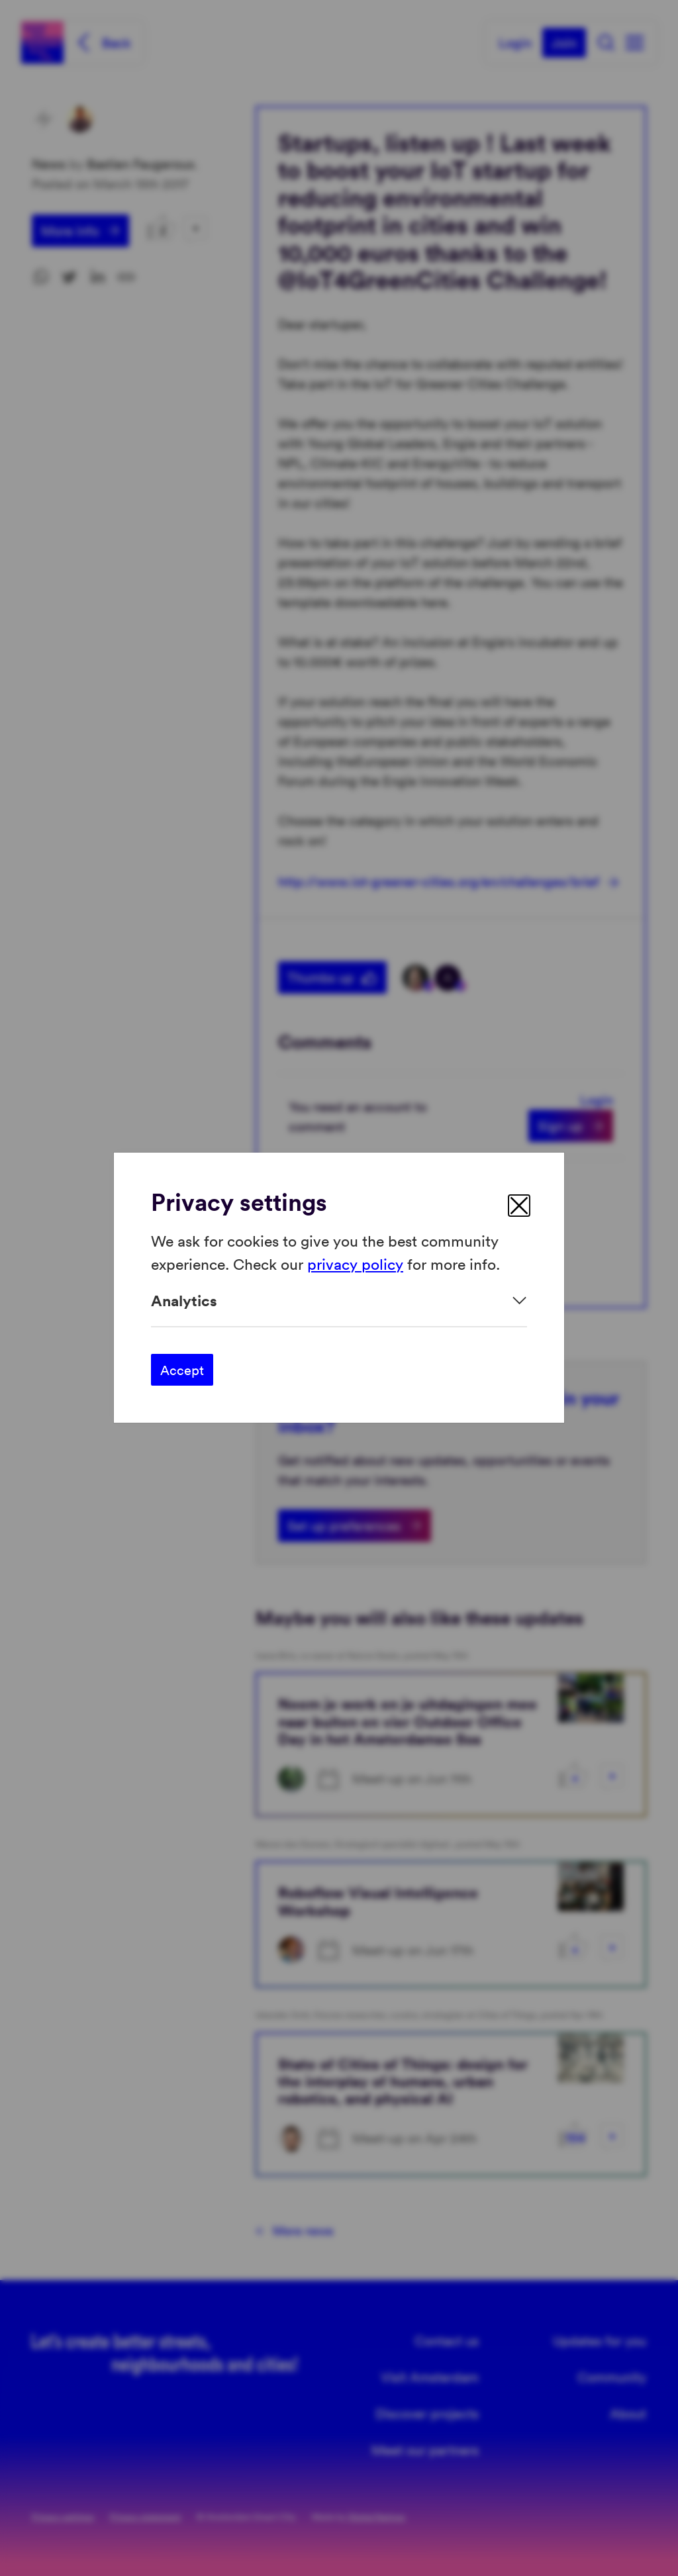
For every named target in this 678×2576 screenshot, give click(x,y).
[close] (519, 1205)
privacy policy (355, 1263)
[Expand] (339, 1300)
